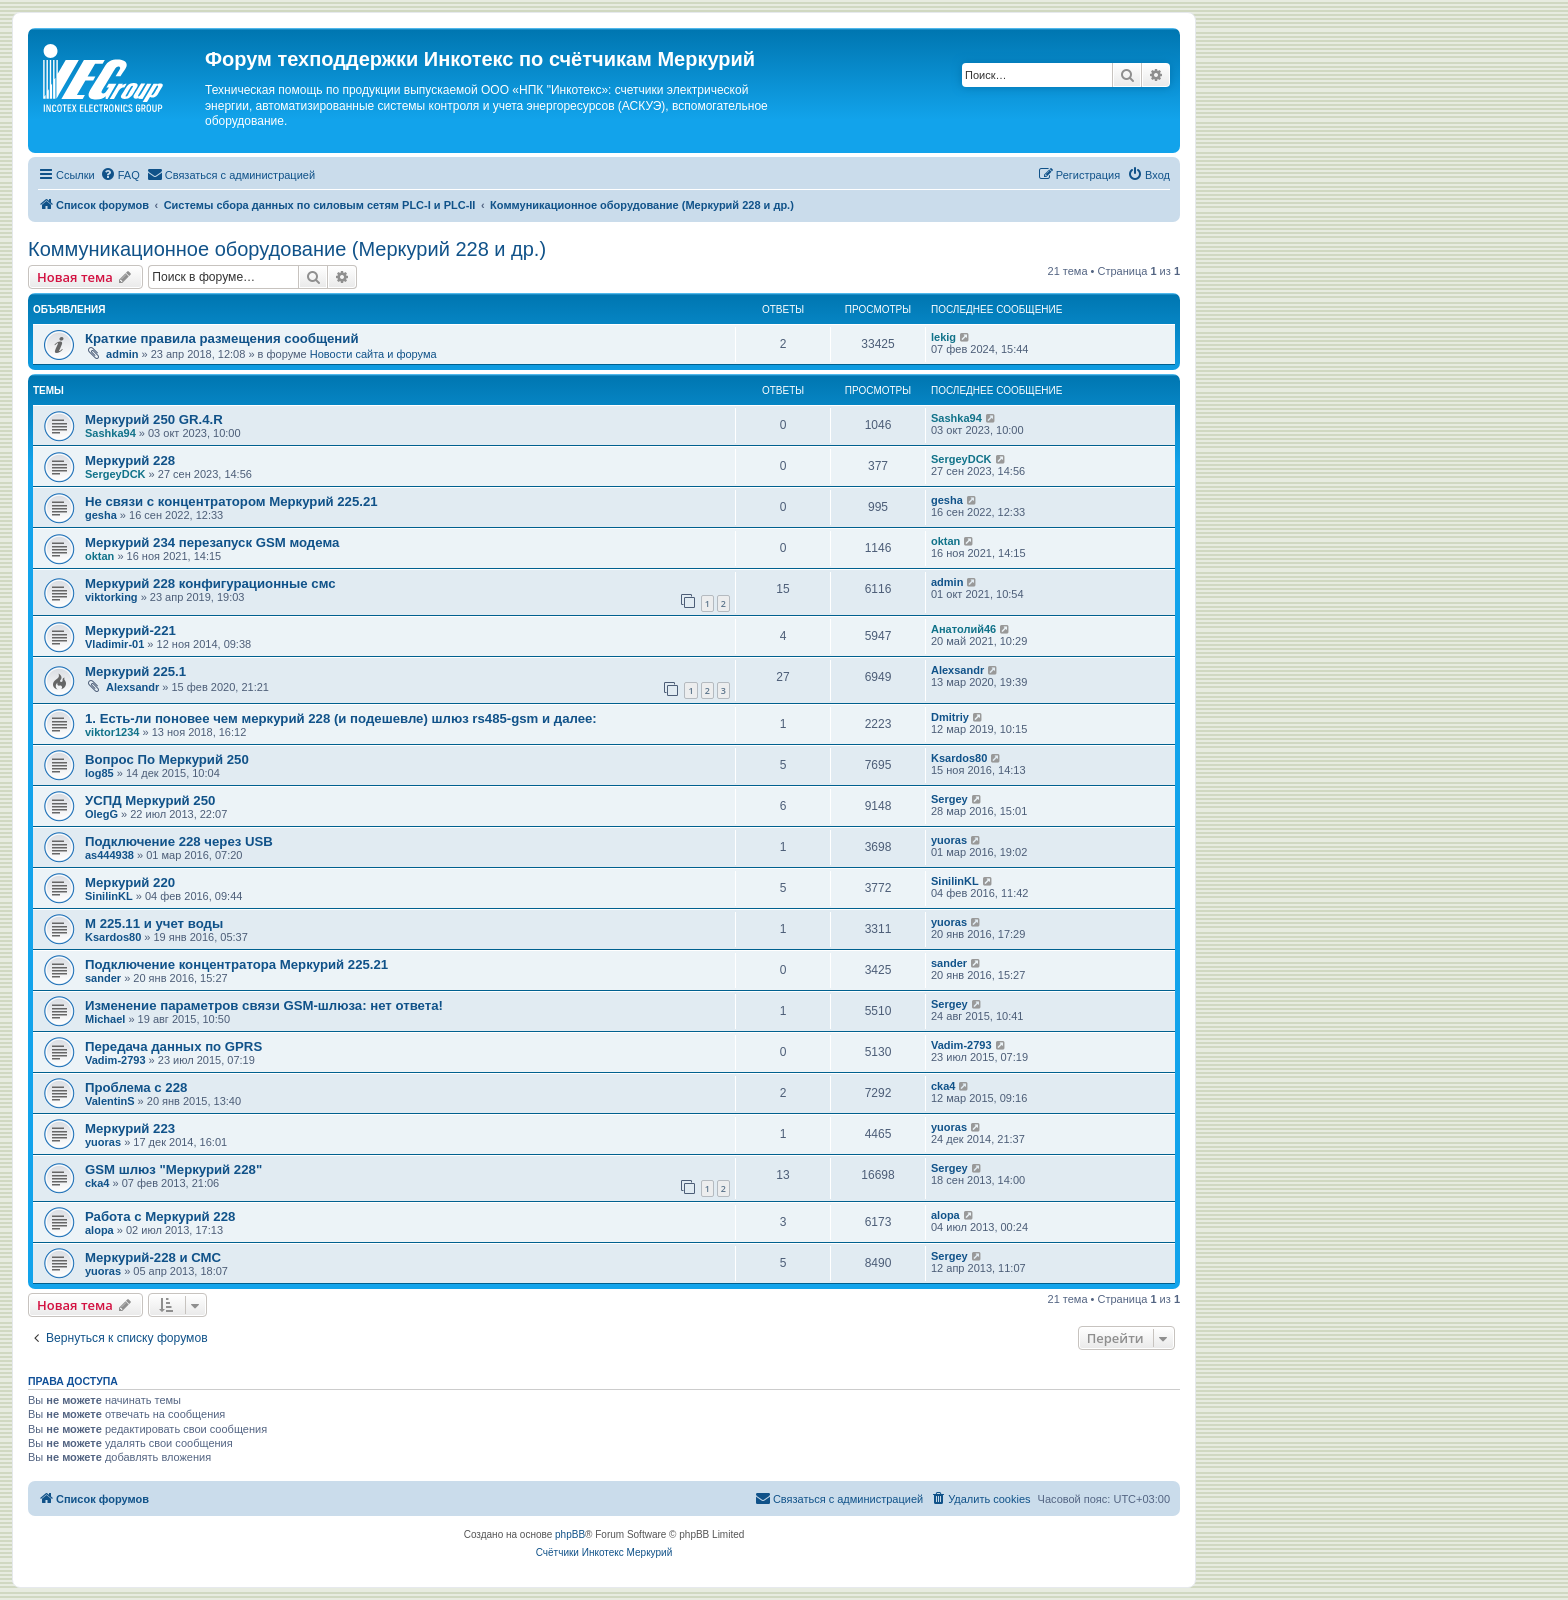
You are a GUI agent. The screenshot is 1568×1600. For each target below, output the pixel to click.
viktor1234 (112, 732)
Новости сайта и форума (373, 354)
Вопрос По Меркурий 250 (167, 759)
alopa (99, 1230)
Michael (105, 1019)
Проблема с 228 (136, 1087)
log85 (99, 773)
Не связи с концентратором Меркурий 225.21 (231, 501)
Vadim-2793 (115, 1060)
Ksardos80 (959, 758)
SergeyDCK (115, 474)
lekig (943, 337)
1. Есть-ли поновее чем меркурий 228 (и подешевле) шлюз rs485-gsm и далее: (341, 718)
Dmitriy (950, 717)
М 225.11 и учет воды (154, 923)
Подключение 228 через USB (179, 841)
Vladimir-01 (114, 644)
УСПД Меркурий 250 (150, 800)
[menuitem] (120, 175)
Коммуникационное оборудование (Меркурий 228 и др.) (287, 249)
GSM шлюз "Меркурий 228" (173, 1169)
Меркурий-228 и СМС (153, 1257)
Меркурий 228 (130, 460)
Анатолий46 (963, 629)
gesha (101, 515)
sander (103, 978)
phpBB (570, 1534)
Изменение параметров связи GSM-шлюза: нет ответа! (264, 1005)
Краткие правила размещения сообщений (222, 338)
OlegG (101, 814)
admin (122, 354)
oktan (99, 556)
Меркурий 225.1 (135, 671)
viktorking (111, 597)
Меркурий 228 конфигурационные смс (210, 583)
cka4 (943, 1086)
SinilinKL (109, 896)
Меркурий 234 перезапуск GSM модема (212, 542)
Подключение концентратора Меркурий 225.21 (236, 964)
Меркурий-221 (130, 630)
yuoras (949, 840)
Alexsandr (132, 687)
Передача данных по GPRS (173, 1046)
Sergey (949, 799)
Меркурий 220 (130, 882)
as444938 (109, 855)
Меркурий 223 (130, 1128)
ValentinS (110, 1101)
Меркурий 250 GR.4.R (154, 419)
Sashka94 (110, 433)
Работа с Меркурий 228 (160, 1216)
